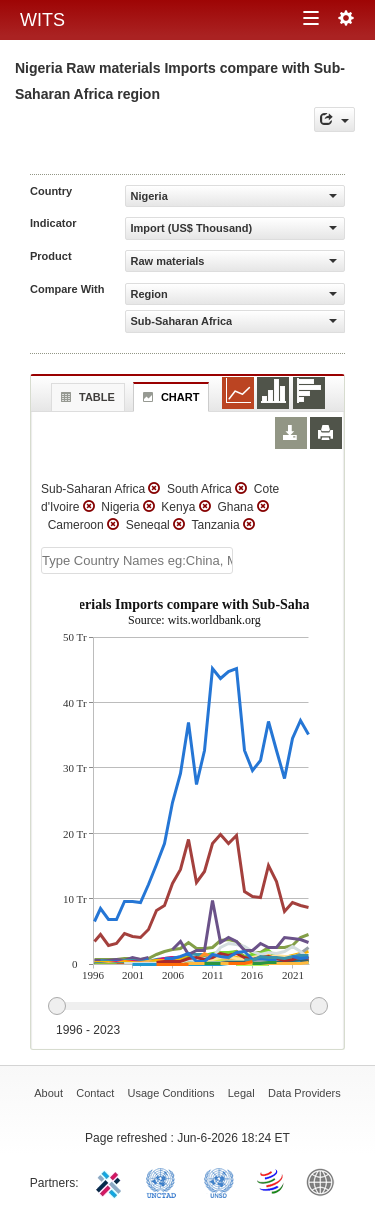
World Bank (325, 1181)
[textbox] (137, 560)
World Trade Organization (272, 1181)
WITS (42, 20)
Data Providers (304, 1093)
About (48, 1093)
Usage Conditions (171, 1093)
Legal (241, 1093)
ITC (112, 1181)
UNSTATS (219, 1181)
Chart (169, 397)
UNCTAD (165, 1181)
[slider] (187, 1007)
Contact (95, 1093)
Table (85, 397)
